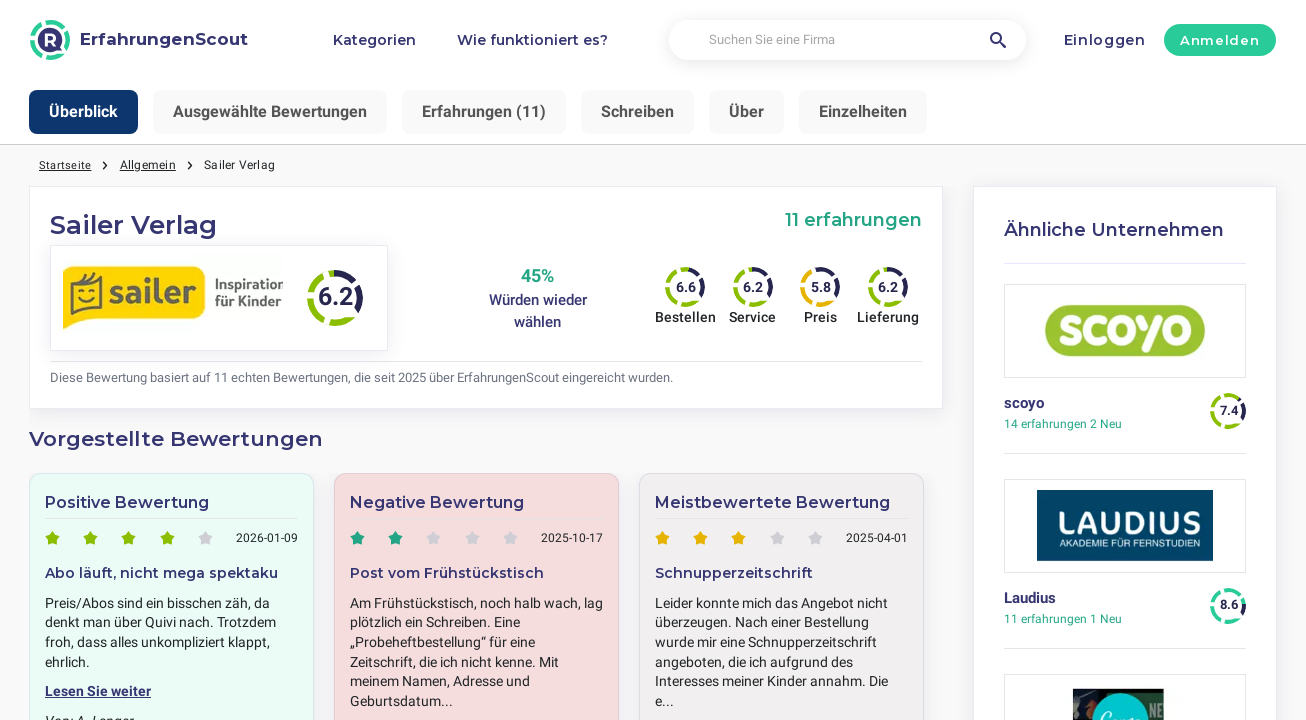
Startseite (65, 165)
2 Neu (1063, 424)
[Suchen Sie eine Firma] (847, 40)
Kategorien (374, 40)
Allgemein (149, 165)
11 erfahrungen (853, 219)
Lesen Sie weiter (98, 691)
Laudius (1030, 598)
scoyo (1024, 403)
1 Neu (1063, 619)
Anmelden (1219, 40)
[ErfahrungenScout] (139, 40)
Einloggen (1105, 40)
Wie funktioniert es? (532, 40)
